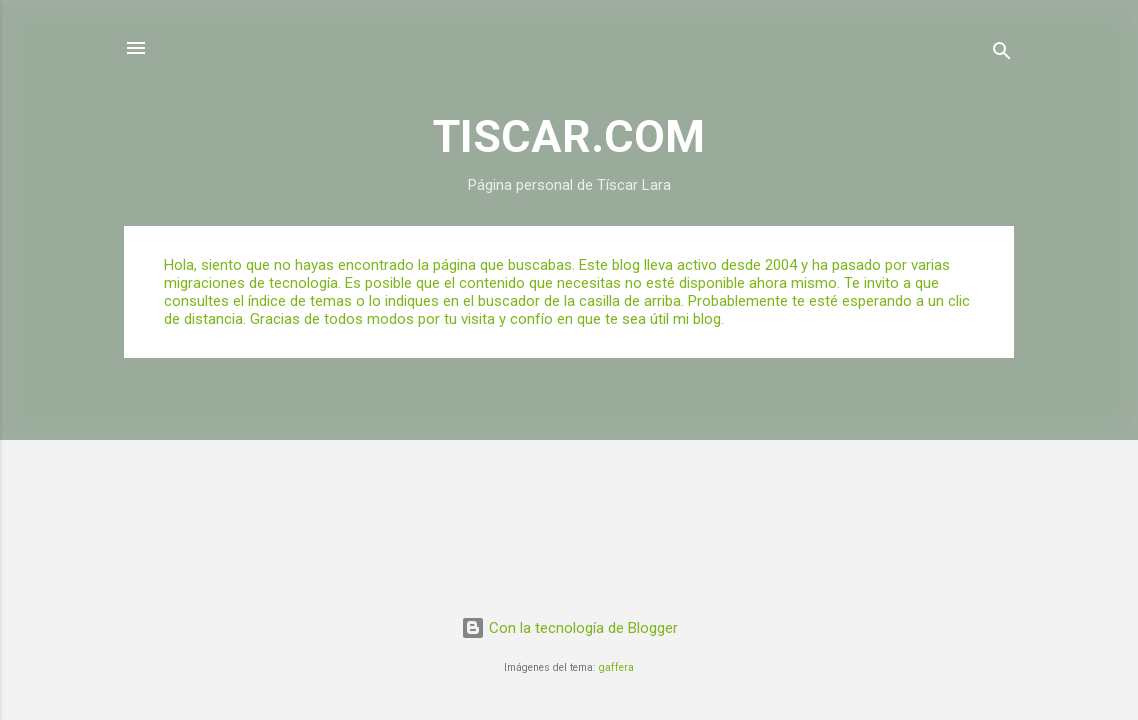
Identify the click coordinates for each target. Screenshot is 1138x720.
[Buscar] (1002, 54)
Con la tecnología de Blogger (569, 628)
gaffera (616, 667)
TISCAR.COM (569, 136)
